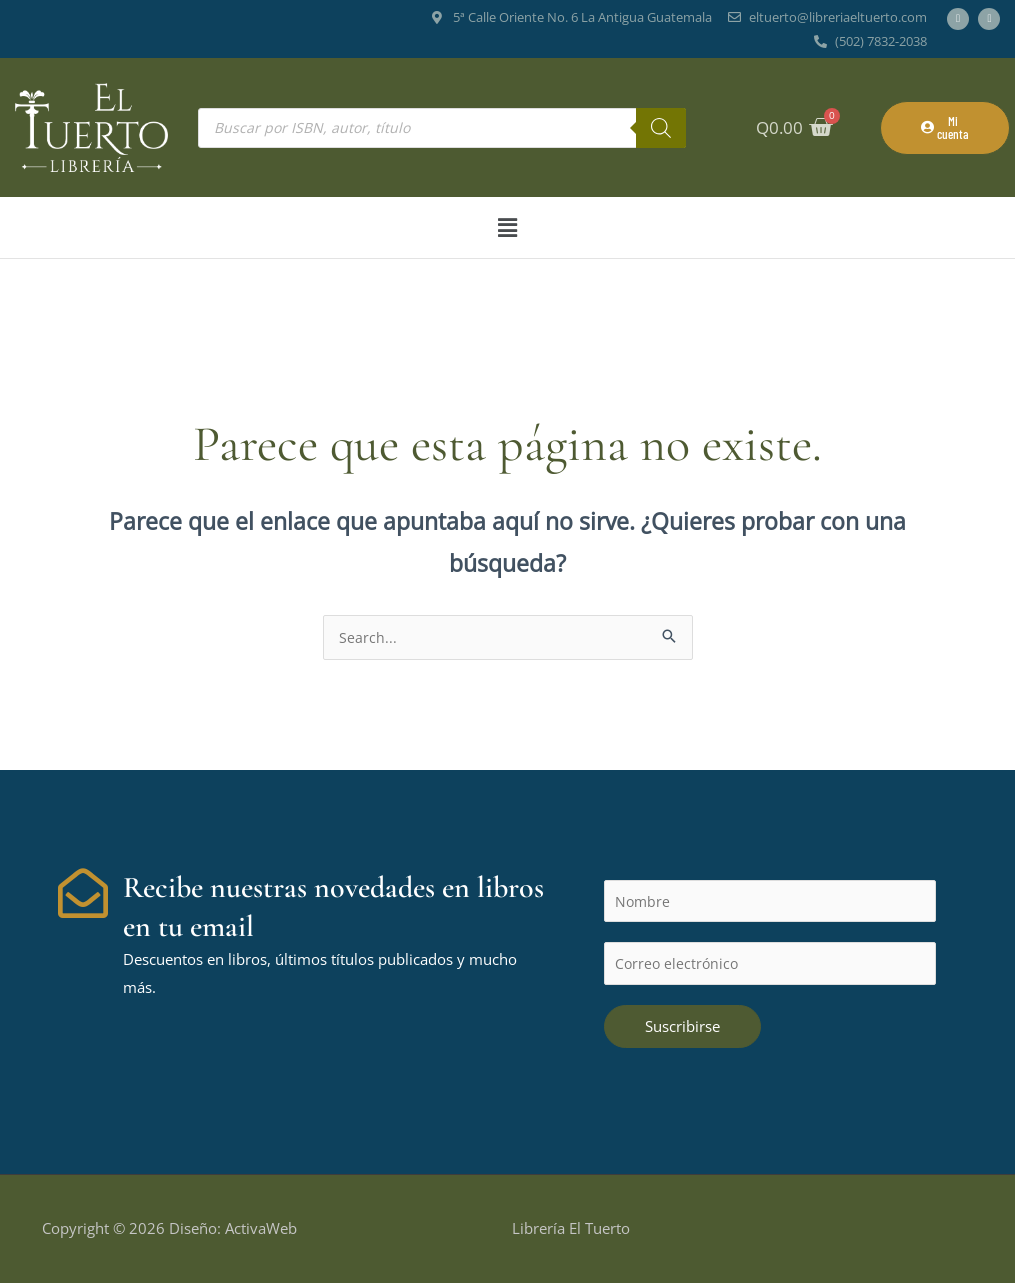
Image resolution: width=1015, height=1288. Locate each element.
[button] (507, 227)
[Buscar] (661, 128)
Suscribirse (682, 1031)
